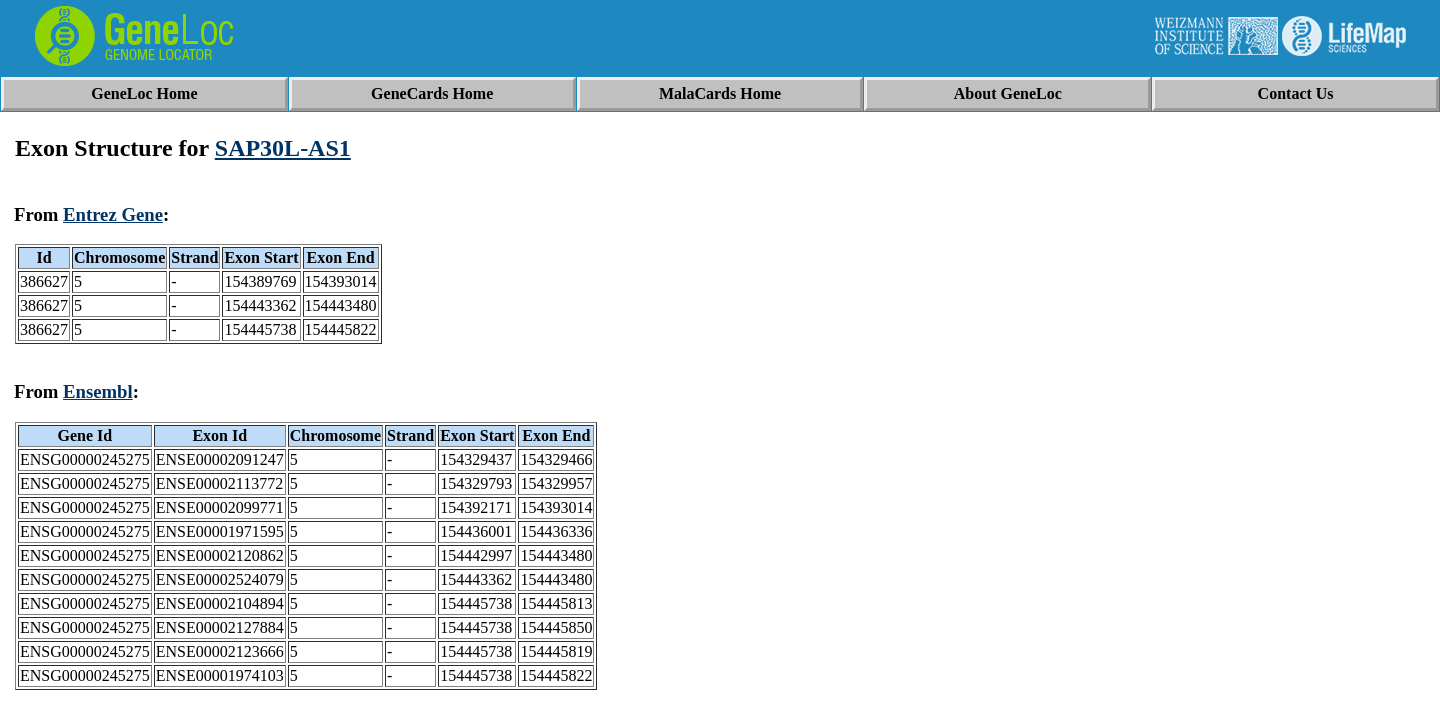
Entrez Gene (113, 214)
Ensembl (98, 391)
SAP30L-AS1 (283, 148)
